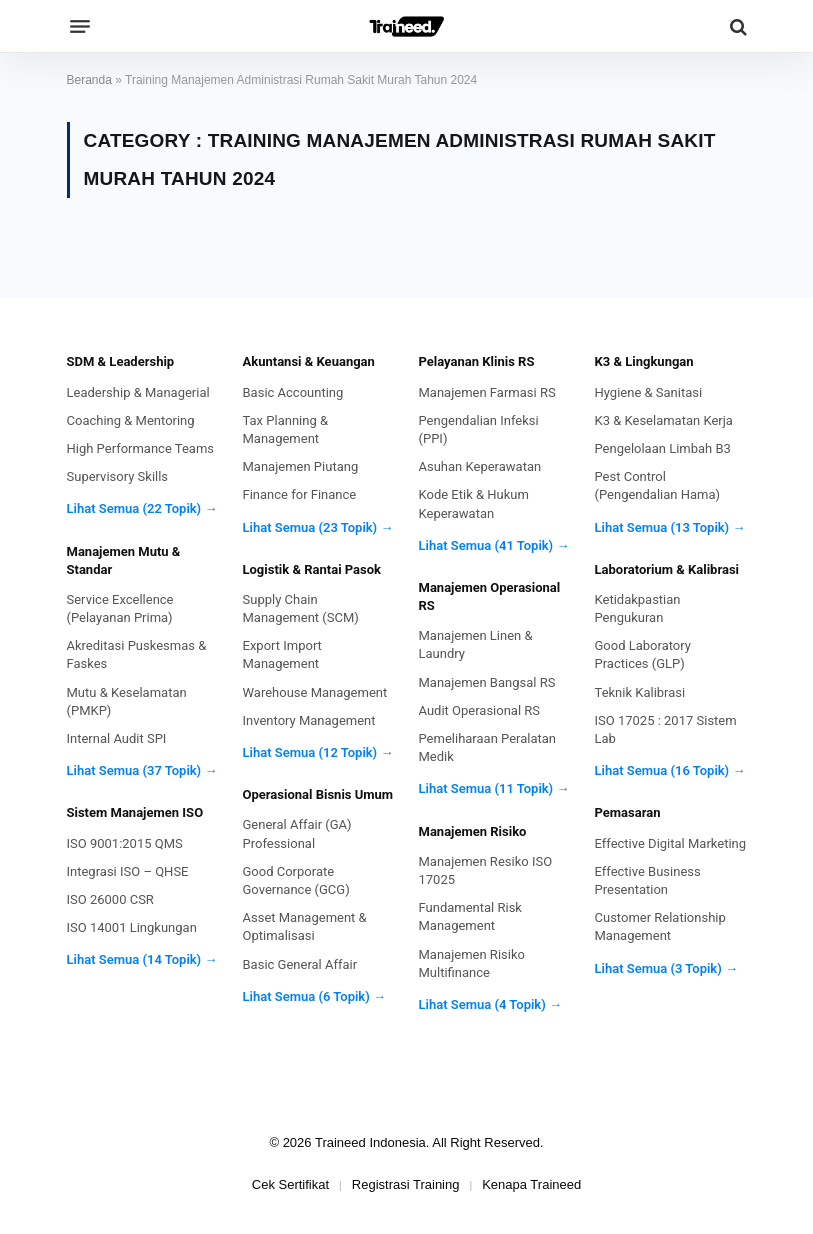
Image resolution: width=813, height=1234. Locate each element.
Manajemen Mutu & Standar (124, 560)
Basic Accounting (293, 392)
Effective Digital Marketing (671, 843)
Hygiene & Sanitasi (649, 392)
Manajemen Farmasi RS (487, 392)
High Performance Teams (141, 448)
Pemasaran (628, 812)
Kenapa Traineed (531, 1184)
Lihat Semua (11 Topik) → (494, 788)
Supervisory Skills (118, 476)
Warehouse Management (315, 692)
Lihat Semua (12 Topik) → (318, 752)
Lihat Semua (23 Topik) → (318, 527)
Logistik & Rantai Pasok (312, 569)
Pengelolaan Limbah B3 (663, 448)
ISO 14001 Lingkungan (132, 927)
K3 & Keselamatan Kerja (664, 420)
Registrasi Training (406, 1184)
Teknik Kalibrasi (640, 692)
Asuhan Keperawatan (480, 466)
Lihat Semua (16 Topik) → (670, 770)
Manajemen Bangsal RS (487, 682)
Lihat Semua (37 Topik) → (142, 770)
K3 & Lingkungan (644, 361)
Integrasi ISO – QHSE (128, 871)
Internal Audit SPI (117, 738)
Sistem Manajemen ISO (135, 812)
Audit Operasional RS (480, 710)
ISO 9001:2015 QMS (125, 843)
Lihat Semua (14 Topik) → (142, 959)
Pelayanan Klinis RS (477, 361)
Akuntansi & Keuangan (309, 361)
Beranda (89, 80)
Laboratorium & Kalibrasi (667, 569)
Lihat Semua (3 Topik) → (667, 968)
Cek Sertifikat (290, 1184)
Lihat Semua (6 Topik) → (315, 996)
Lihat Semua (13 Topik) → (670, 527)
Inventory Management (309, 720)
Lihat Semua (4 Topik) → (491, 1004)
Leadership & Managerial (138, 392)
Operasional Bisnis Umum (318, 794)
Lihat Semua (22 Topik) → (142, 508)
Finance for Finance (300, 494)
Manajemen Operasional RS (490, 596)
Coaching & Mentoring (131, 420)
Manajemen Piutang (301, 466)
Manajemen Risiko (473, 831)
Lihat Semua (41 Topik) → (494, 545)
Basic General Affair (300, 964)
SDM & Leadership (121, 361)
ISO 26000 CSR (110, 899)
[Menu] (80, 27)
